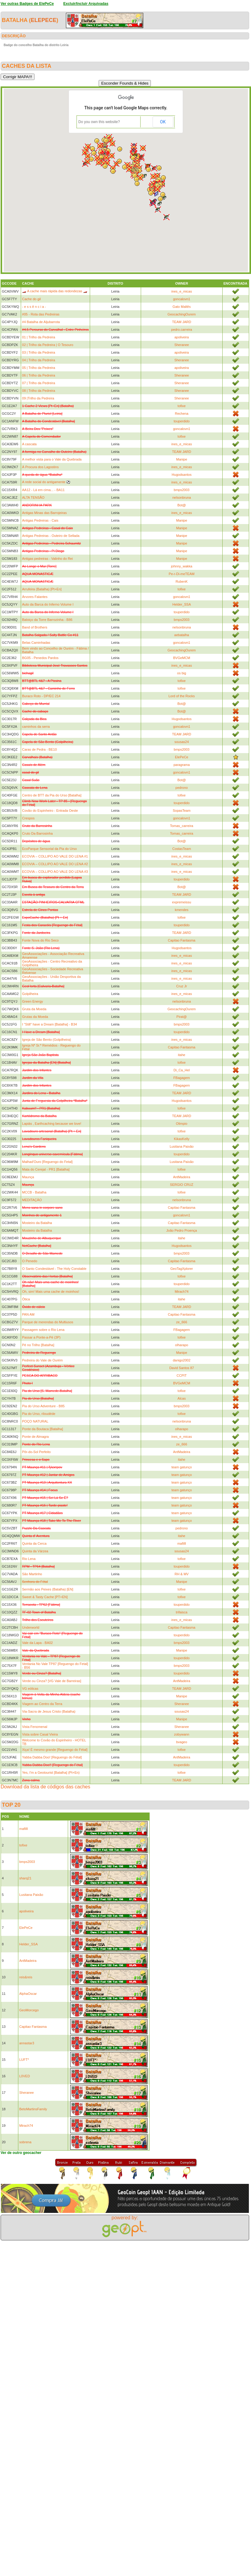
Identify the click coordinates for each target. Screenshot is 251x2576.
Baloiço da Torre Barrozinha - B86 (47, 619)
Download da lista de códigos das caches (45, 1786)
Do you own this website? (99, 122)
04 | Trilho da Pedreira (38, 360)
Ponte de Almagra (35, 1436)
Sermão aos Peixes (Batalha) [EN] (47, 1589)
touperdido (182, 421)
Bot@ (181, 505)
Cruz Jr (181, 986)
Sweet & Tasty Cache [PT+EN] (44, 1597)
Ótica (26, 1299)
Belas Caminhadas (36, 642)
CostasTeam (181, 849)
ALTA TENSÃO (33, 497)
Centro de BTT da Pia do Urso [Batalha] (51, 795)
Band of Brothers (34, 627)
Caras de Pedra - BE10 (39, 749)
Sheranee (181, 345)
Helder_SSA (181, 604)
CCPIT (181, 1375)
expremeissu (181, 902)
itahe (181, 1055)
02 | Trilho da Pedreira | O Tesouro (47, 345)
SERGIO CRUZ (181, 1184)
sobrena (25, 2142)
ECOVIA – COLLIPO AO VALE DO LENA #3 (55, 871)
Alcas (181, 1398)
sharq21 (25, 1878)
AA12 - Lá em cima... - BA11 (43, 490)
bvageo (181, 1742)
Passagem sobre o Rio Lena (43, 1330)
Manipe (181, 459)
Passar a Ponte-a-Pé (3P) (41, 1337)
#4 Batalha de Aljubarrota (41, 322)
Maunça (28, 1177)
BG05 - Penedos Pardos (40, 658)
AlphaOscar (28, 1993)
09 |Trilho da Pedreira (38, 398)
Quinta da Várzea (35, 1551)
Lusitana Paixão (182, 1146)
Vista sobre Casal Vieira (40, 1734)
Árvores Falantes (34, 597)
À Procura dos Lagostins (40, 467)
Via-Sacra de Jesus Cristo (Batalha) (48, 1711)
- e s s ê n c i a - (34, 306)
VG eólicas (30, 1688)
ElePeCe (43, 20)
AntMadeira (181, 1177)
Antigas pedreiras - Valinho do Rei (47, 558)
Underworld (30, 1627)
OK (163, 121)
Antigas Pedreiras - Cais (40, 520)
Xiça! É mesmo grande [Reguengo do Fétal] (54, 1749)
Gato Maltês (182, 306)
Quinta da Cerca (34, 1543)
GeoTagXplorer (181, 1268)
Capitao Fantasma (181, 940)
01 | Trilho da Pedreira (38, 337)
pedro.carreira (181, 329)
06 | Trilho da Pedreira (38, 375)
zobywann (181, 1734)
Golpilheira (30, 994)
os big (181, 673)
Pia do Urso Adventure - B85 (43, 1406)
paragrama (181, 765)
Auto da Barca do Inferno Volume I (47, 604)
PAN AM (28, 1314)
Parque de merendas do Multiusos (47, 1322)
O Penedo (29, 1261)
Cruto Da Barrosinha (37, 833)
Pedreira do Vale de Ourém (42, 1360)
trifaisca (181, 1612)
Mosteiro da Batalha (37, 1223)
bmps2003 (181, 490)
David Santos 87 (181, 1368)
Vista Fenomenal (34, 1727)
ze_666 (181, 1322)
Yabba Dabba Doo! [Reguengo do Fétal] (52, 1757)
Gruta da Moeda (34, 1009)
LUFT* (24, 2059)
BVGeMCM (181, 658)
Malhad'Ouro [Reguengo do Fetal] (47, 1162)
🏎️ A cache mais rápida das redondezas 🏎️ (54, 291)
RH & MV (182, 1574)
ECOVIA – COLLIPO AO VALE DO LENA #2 (55, 864)
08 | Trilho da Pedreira (38, 390)
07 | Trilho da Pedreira (38, 383)
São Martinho (32, 1574)
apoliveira (181, 337)
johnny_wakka (181, 566)
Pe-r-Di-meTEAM (182, 574)
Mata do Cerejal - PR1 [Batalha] (45, 1169)
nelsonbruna (181, 497)
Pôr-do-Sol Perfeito (36, 1452)
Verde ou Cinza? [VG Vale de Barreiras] (51, 1681)
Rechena (181, 413)
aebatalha (181, 635)
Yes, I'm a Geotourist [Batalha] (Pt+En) (50, 1772)
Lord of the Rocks (182, 696)
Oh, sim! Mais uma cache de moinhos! (50, 1291)
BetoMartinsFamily (33, 2109)
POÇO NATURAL (35, 1421)
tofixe (182, 406)
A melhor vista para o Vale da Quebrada (52, 459)
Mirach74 (181, 1291)
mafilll (181, 1543)
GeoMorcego (29, 2010)
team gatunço (181, 1467)
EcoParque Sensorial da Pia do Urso (49, 849)
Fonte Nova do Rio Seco (40, 940)
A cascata (29, 444)
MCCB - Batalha (34, 1192)
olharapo (181, 1345)
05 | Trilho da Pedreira (38, 368)
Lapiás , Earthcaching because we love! (51, 1123)
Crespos (28, 818)
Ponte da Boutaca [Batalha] (42, 1429)
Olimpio (181, 1123)
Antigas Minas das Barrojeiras (44, 513)
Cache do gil (31, 299)
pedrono (182, 787)
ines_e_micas (181, 291)
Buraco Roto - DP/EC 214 (41, 696)
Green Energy (32, 1001)
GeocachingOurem (182, 314)
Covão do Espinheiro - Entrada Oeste (50, 810)
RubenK (182, 581)
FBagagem (181, 1078)
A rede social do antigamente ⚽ (46, 482)
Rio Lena (28, 1559)
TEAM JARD (181, 322)
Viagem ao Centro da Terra (42, 1704)
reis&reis (25, 1977)
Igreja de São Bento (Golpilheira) (46, 1039)
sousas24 (181, 742)
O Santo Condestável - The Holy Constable (54, 1268)
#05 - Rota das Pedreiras (40, 314)
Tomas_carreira (181, 826)
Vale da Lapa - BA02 (37, 1643)
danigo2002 (182, 1360)
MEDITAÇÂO (32, 1200)
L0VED (24, 2076)
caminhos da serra (36, 726)
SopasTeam (182, 810)
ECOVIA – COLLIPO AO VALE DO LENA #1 (55, 856)
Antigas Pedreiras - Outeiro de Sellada (50, 535)
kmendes (181, 910)
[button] (94, 153)
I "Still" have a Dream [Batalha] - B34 (49, 1024)
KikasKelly (181, 1139)
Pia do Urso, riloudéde (38, 1414)
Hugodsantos (181, 474)
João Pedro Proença (181, 1230)
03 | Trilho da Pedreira (38, 352)
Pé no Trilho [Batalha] (38, 1345)
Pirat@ (181, 1016)
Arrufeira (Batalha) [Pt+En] (41, 589)
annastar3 (26, 2043)
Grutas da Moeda (35, 1016)
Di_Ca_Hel (181, 1070)
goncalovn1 (181, 299)
